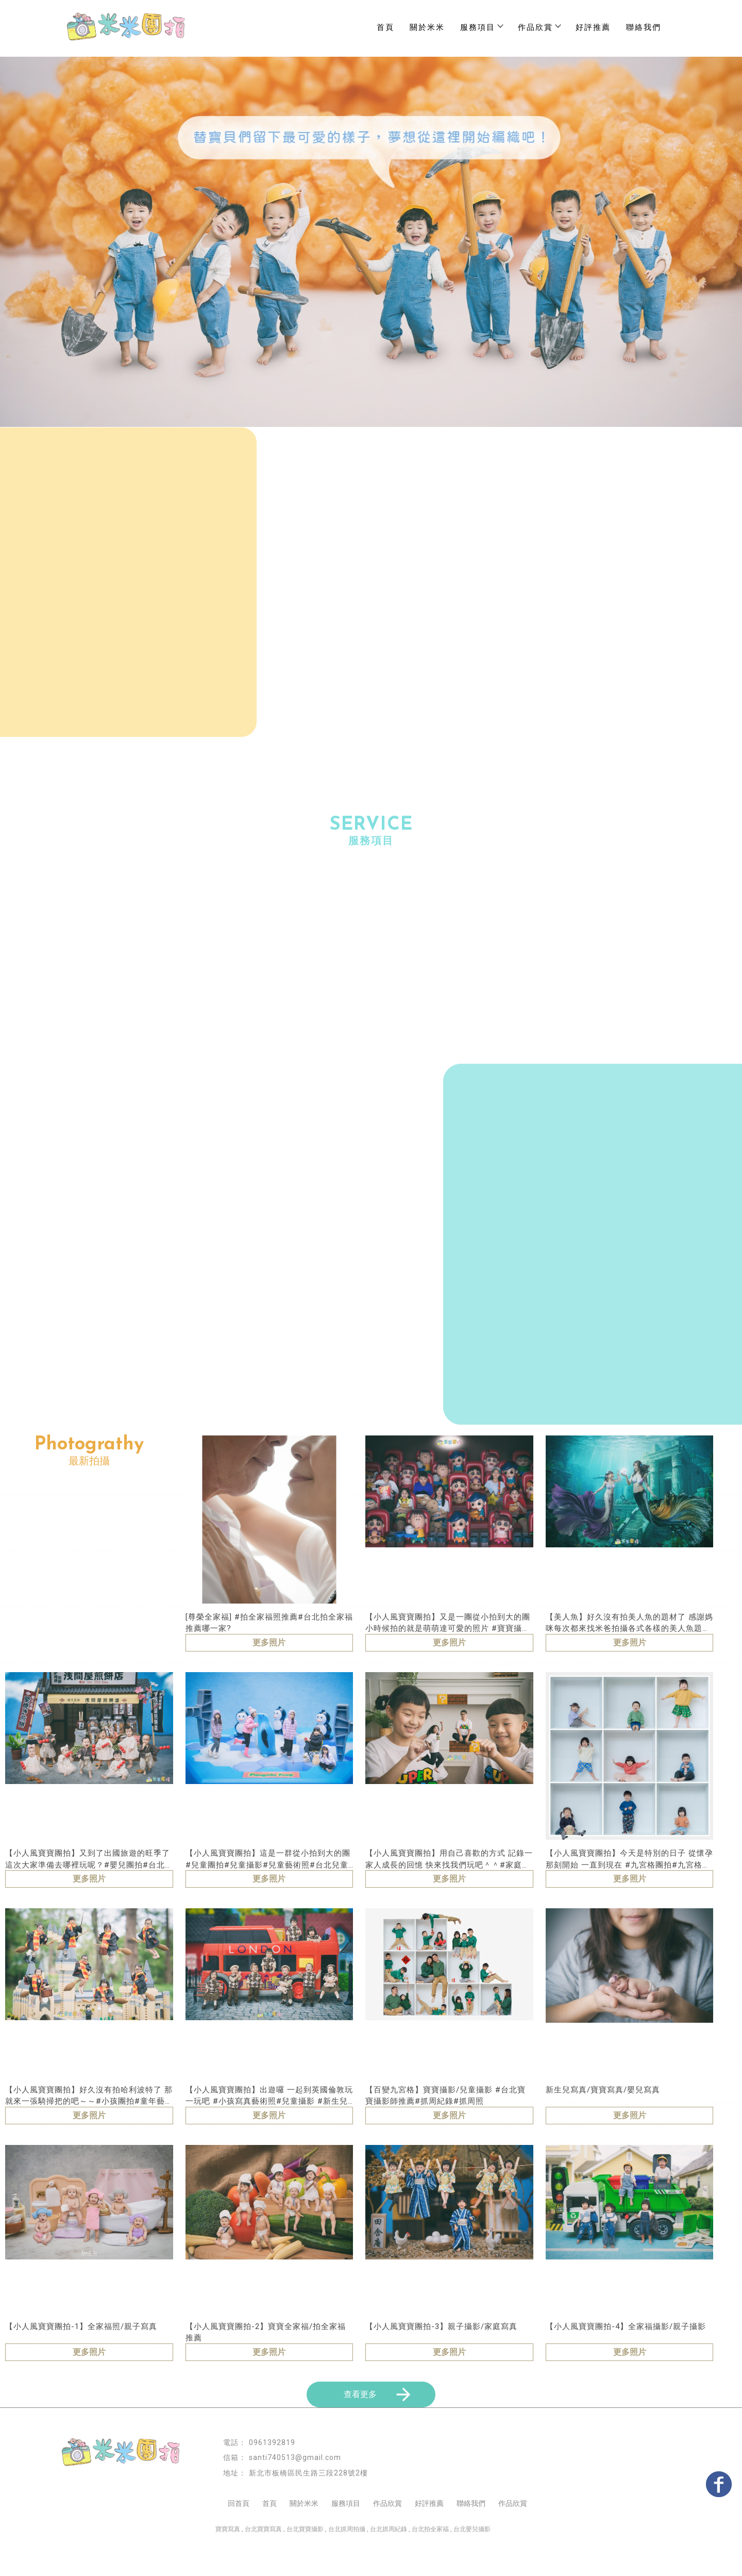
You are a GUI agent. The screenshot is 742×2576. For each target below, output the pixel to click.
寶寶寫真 (227, 2561)
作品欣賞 (387, 2535)
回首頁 (238, 2535)
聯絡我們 (643, 27)
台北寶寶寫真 (263, 2561)
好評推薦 (593, 27)
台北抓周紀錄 (388, 2561)
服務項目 (481, 27)
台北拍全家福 (430, 2561)
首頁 (385, 27)
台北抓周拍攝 (346, 2561)
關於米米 (427, 27)
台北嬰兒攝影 (472, 2561)
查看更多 (379, 2426)
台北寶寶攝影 (305, 2561)
